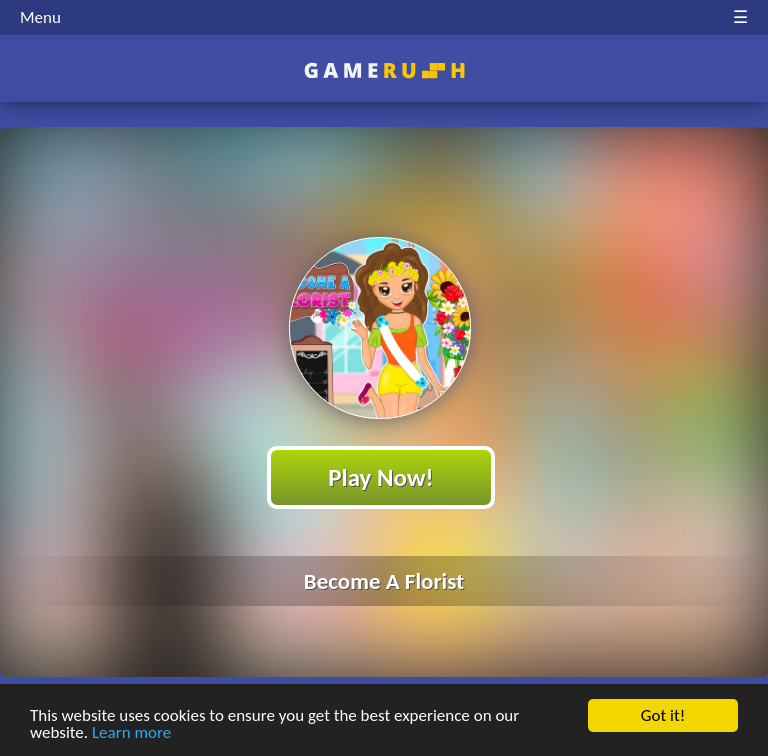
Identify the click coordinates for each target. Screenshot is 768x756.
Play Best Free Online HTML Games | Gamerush (384, 70)
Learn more (131, 733)
